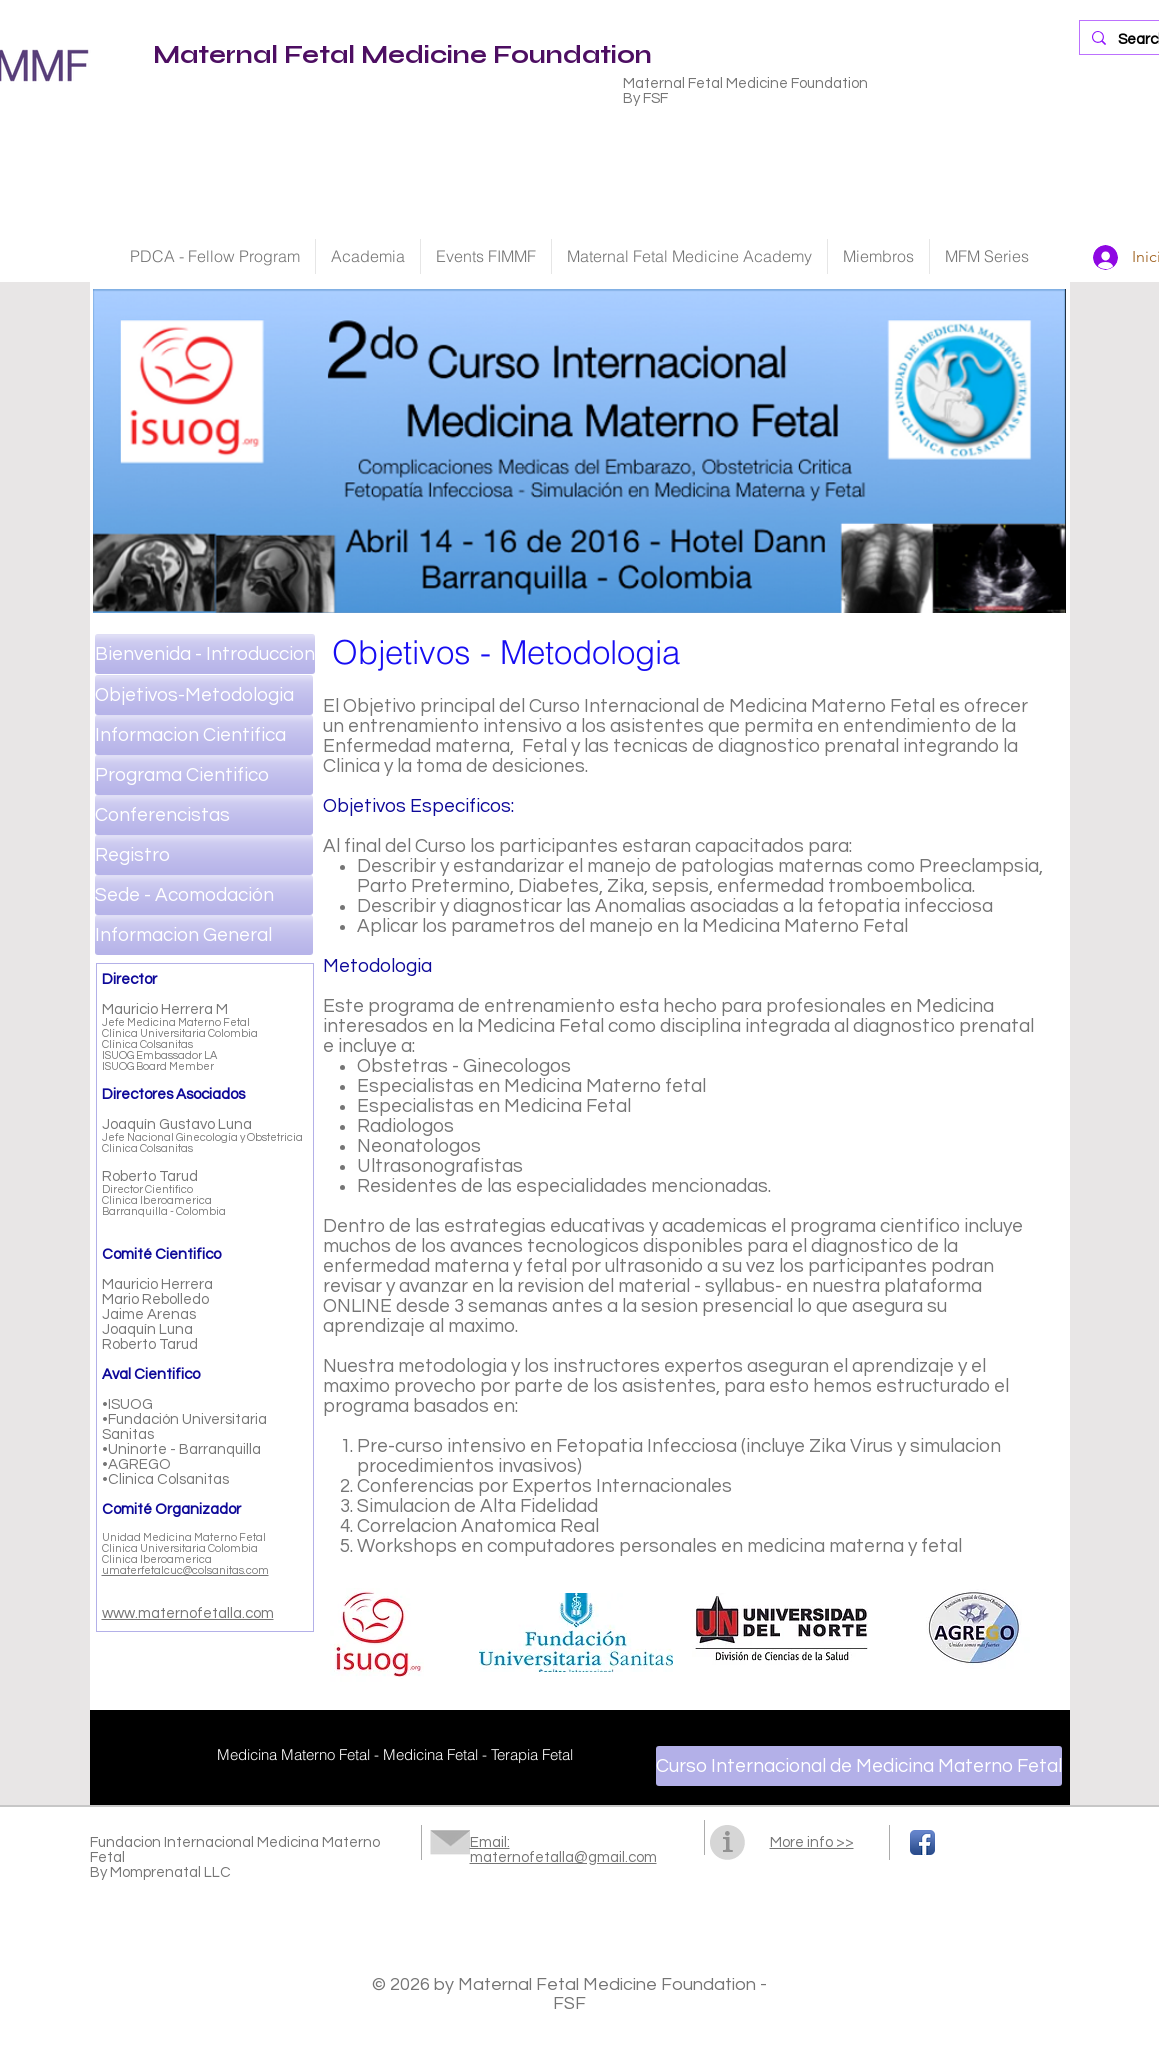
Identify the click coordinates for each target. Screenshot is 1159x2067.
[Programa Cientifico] (204, 775)
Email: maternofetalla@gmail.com (563, 1850)
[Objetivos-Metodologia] (204, 695)
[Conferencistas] (204, 815)
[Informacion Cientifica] (204, 735)
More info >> (812, 1842)
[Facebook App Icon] (922, 1842)
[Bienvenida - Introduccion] (205, 654)
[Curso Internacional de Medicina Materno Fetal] (859, 1766)
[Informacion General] (204, 935)
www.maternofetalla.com (188, 1613)
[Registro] (204, 855)
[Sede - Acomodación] (204, 895)
